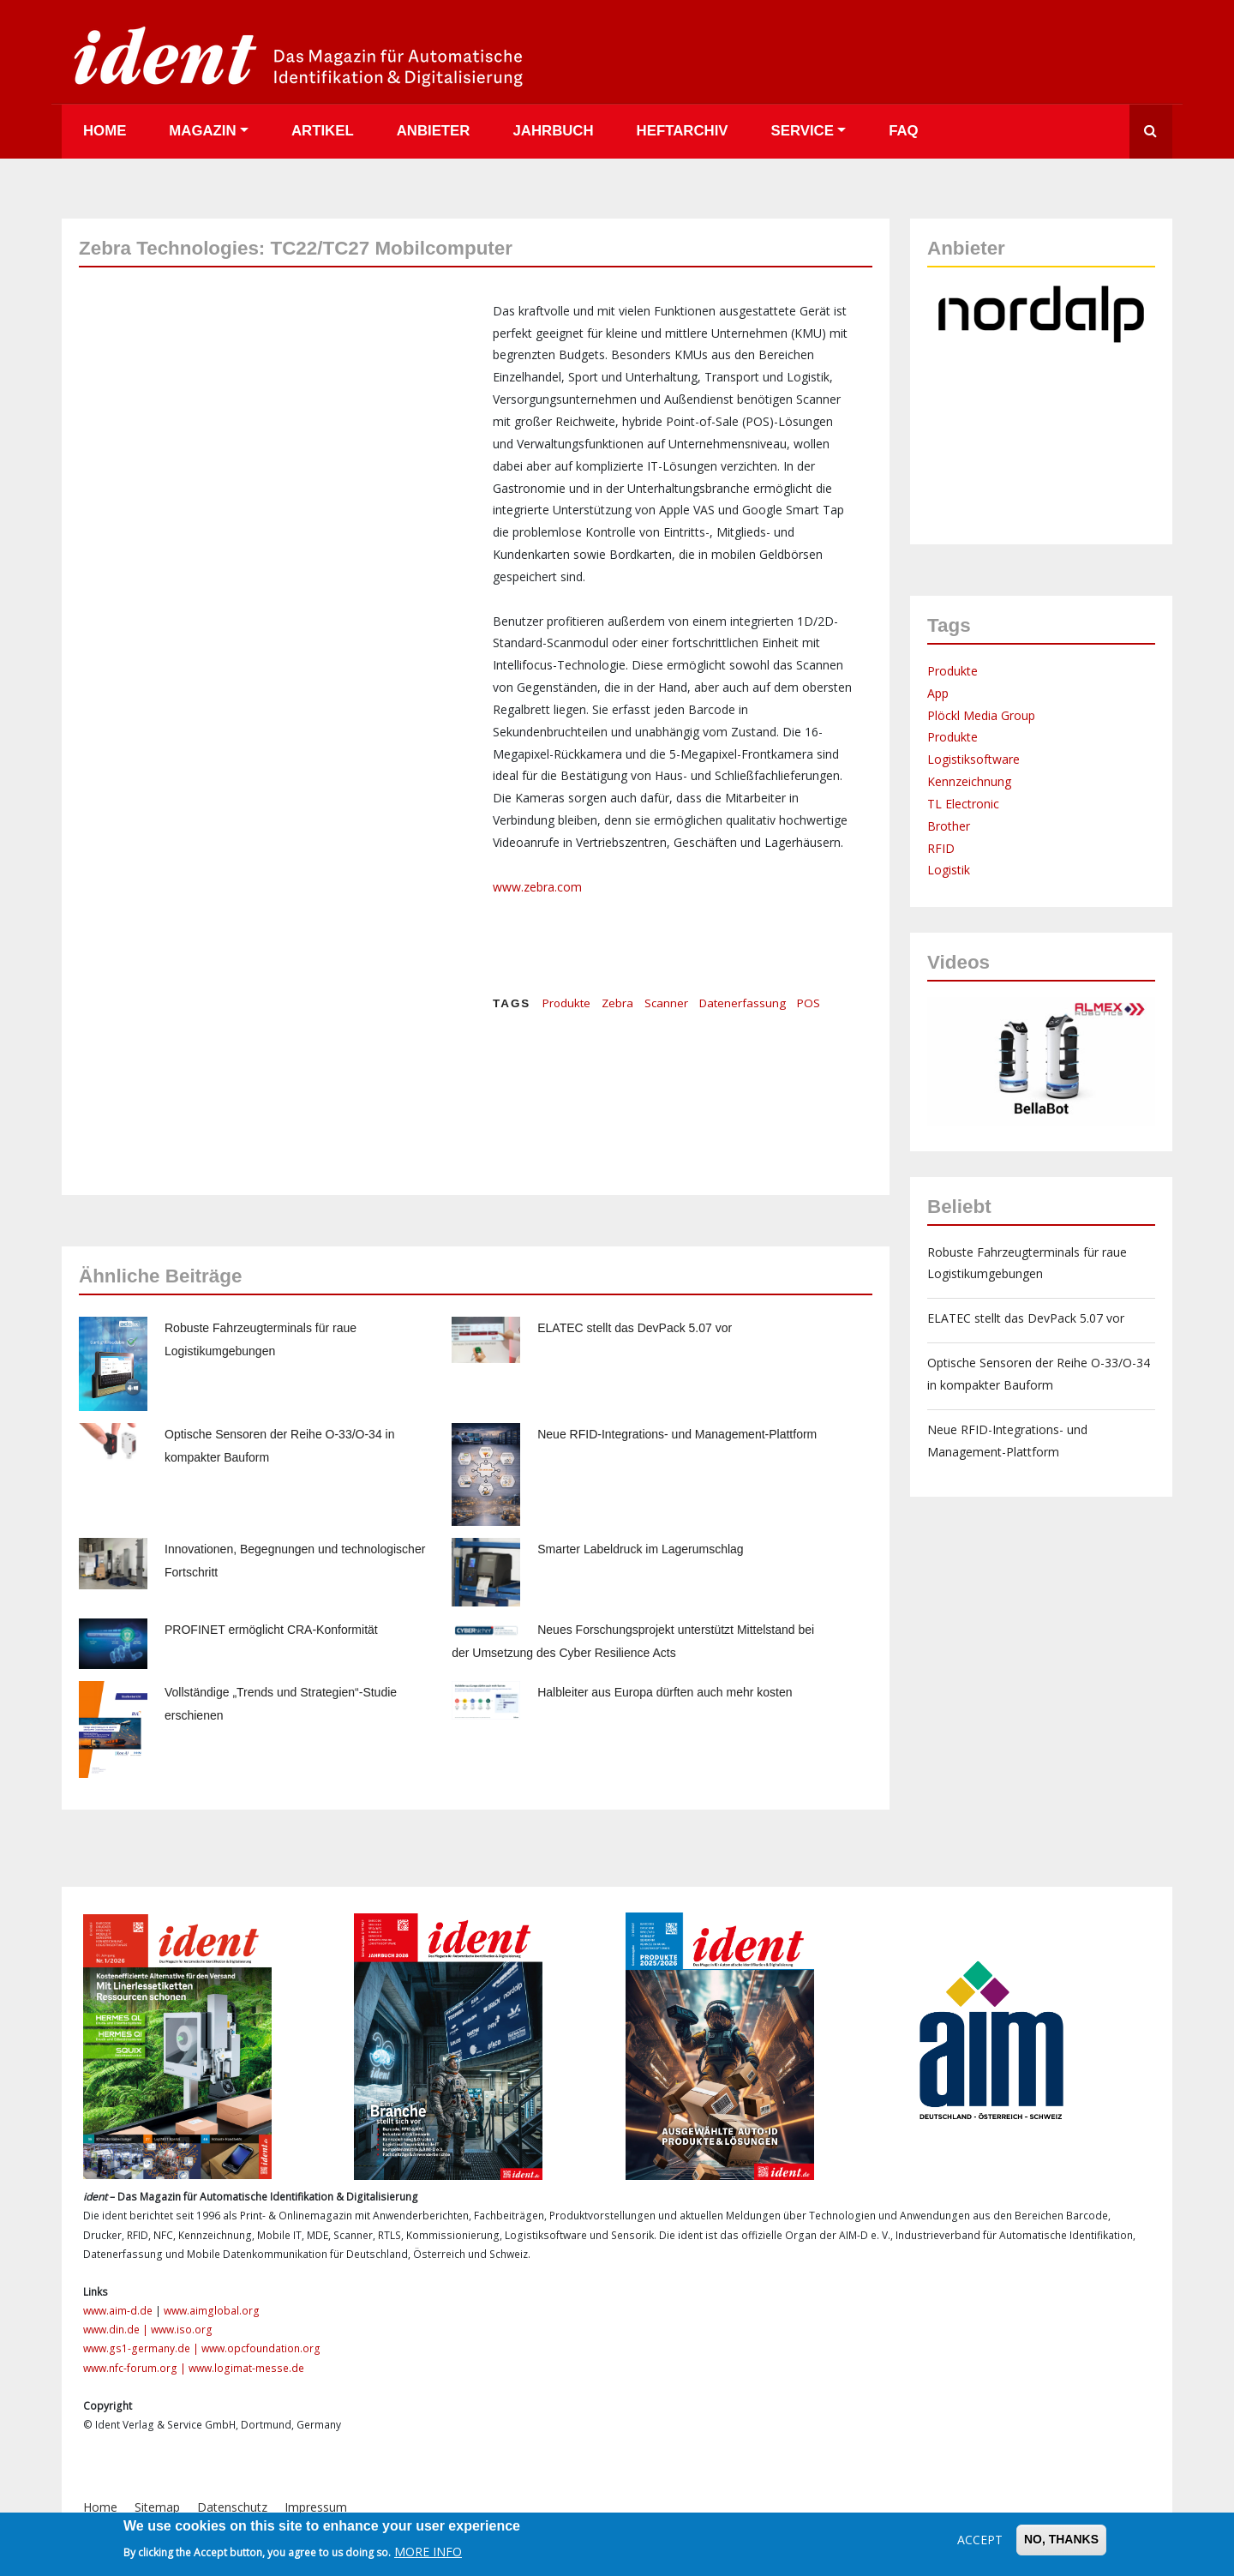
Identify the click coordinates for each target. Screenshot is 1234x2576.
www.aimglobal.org (212, 2310)
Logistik (948, 870)
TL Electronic (963, 804)
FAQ (904, 131)
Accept (980, 2539)
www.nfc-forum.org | (136, 2368)
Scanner (666, 1003)
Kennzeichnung (969, 781)
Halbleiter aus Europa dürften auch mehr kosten (664, 1692)
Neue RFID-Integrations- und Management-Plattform (677, 1434)
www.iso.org (182, 2329)
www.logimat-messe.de (246, 2368)
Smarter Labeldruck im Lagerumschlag (640, 1549)
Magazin (202, 131)
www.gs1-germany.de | (142, 2348)
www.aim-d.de (118, 2310)
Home (104, 131)
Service (802, 131)
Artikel (322, 131)
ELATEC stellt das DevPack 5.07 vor (634, 1328)
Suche (1150, 132)
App (938, 693)
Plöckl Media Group (981, 715)
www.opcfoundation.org (260, 2348)
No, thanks (1061, 2539)
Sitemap (157, 2507)
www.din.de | (117, 2329)
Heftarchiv (682, 131)
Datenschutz (232, 2507)
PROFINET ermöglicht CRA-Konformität (271, 1629)
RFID (941, 848)
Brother (948, 826)
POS (808, 1003)
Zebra (617, 1003)
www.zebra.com (537, 887)
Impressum (316, 2507)
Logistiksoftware (973, 759)
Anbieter (433, 131)
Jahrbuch (552, 131)
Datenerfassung (742, 1003)
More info (428, 2551)
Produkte (566, 1003)
